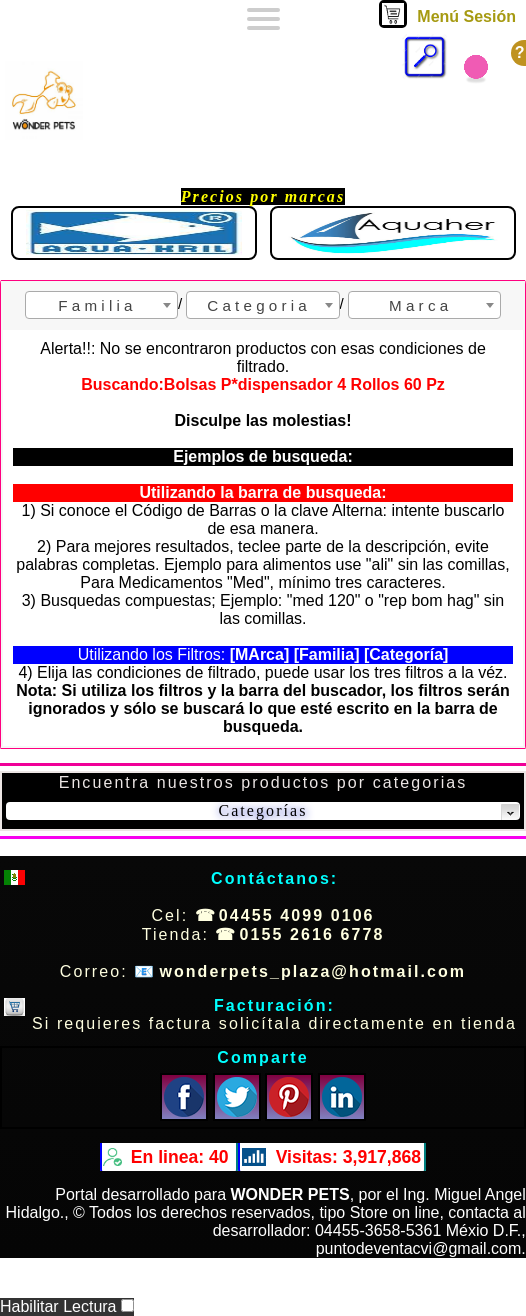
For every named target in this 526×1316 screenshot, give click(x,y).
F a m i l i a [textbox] (95, 305)
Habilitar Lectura (67, 1306)
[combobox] (101, 305)
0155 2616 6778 (312, 934)
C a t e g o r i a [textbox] (257, 305)
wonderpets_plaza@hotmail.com (312, 971)
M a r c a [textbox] (418, 305)
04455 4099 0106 (297, 915)
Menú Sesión (466, 16)
